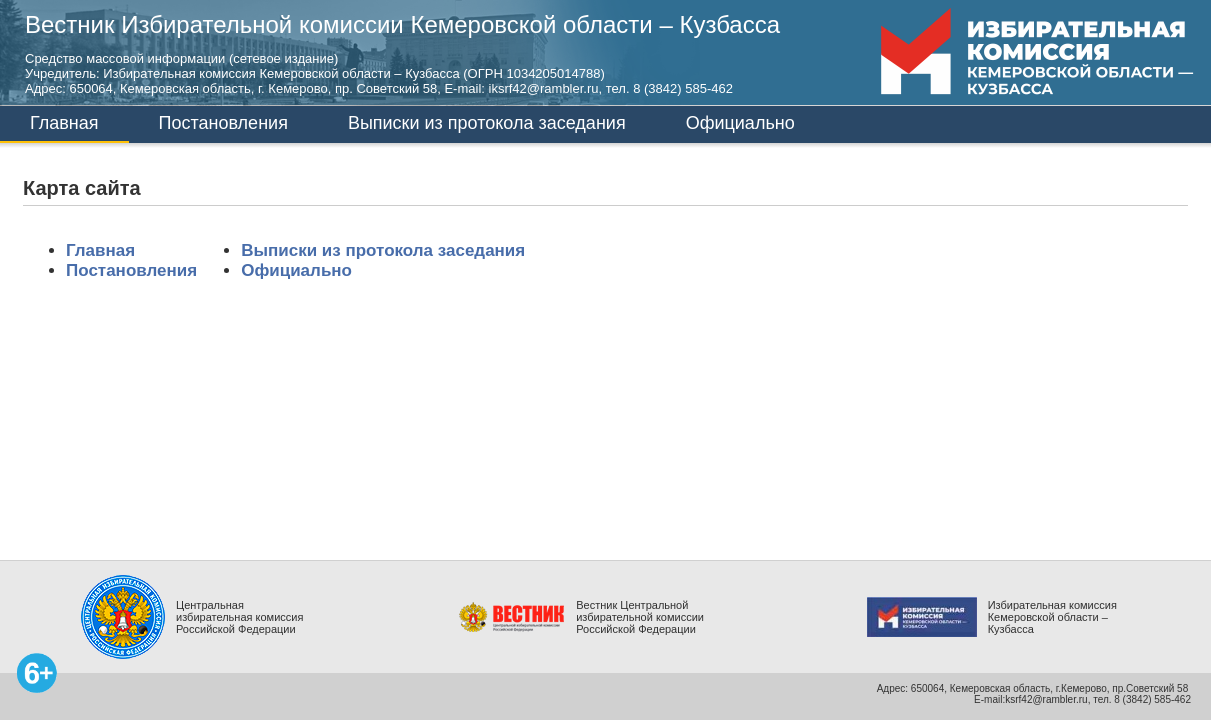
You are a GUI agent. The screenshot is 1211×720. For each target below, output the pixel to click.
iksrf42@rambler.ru (544, 88)
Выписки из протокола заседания (487, 123)
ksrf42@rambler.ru (1046, 699)
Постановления (223, 123)
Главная (64, 123)
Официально (740, 123)
